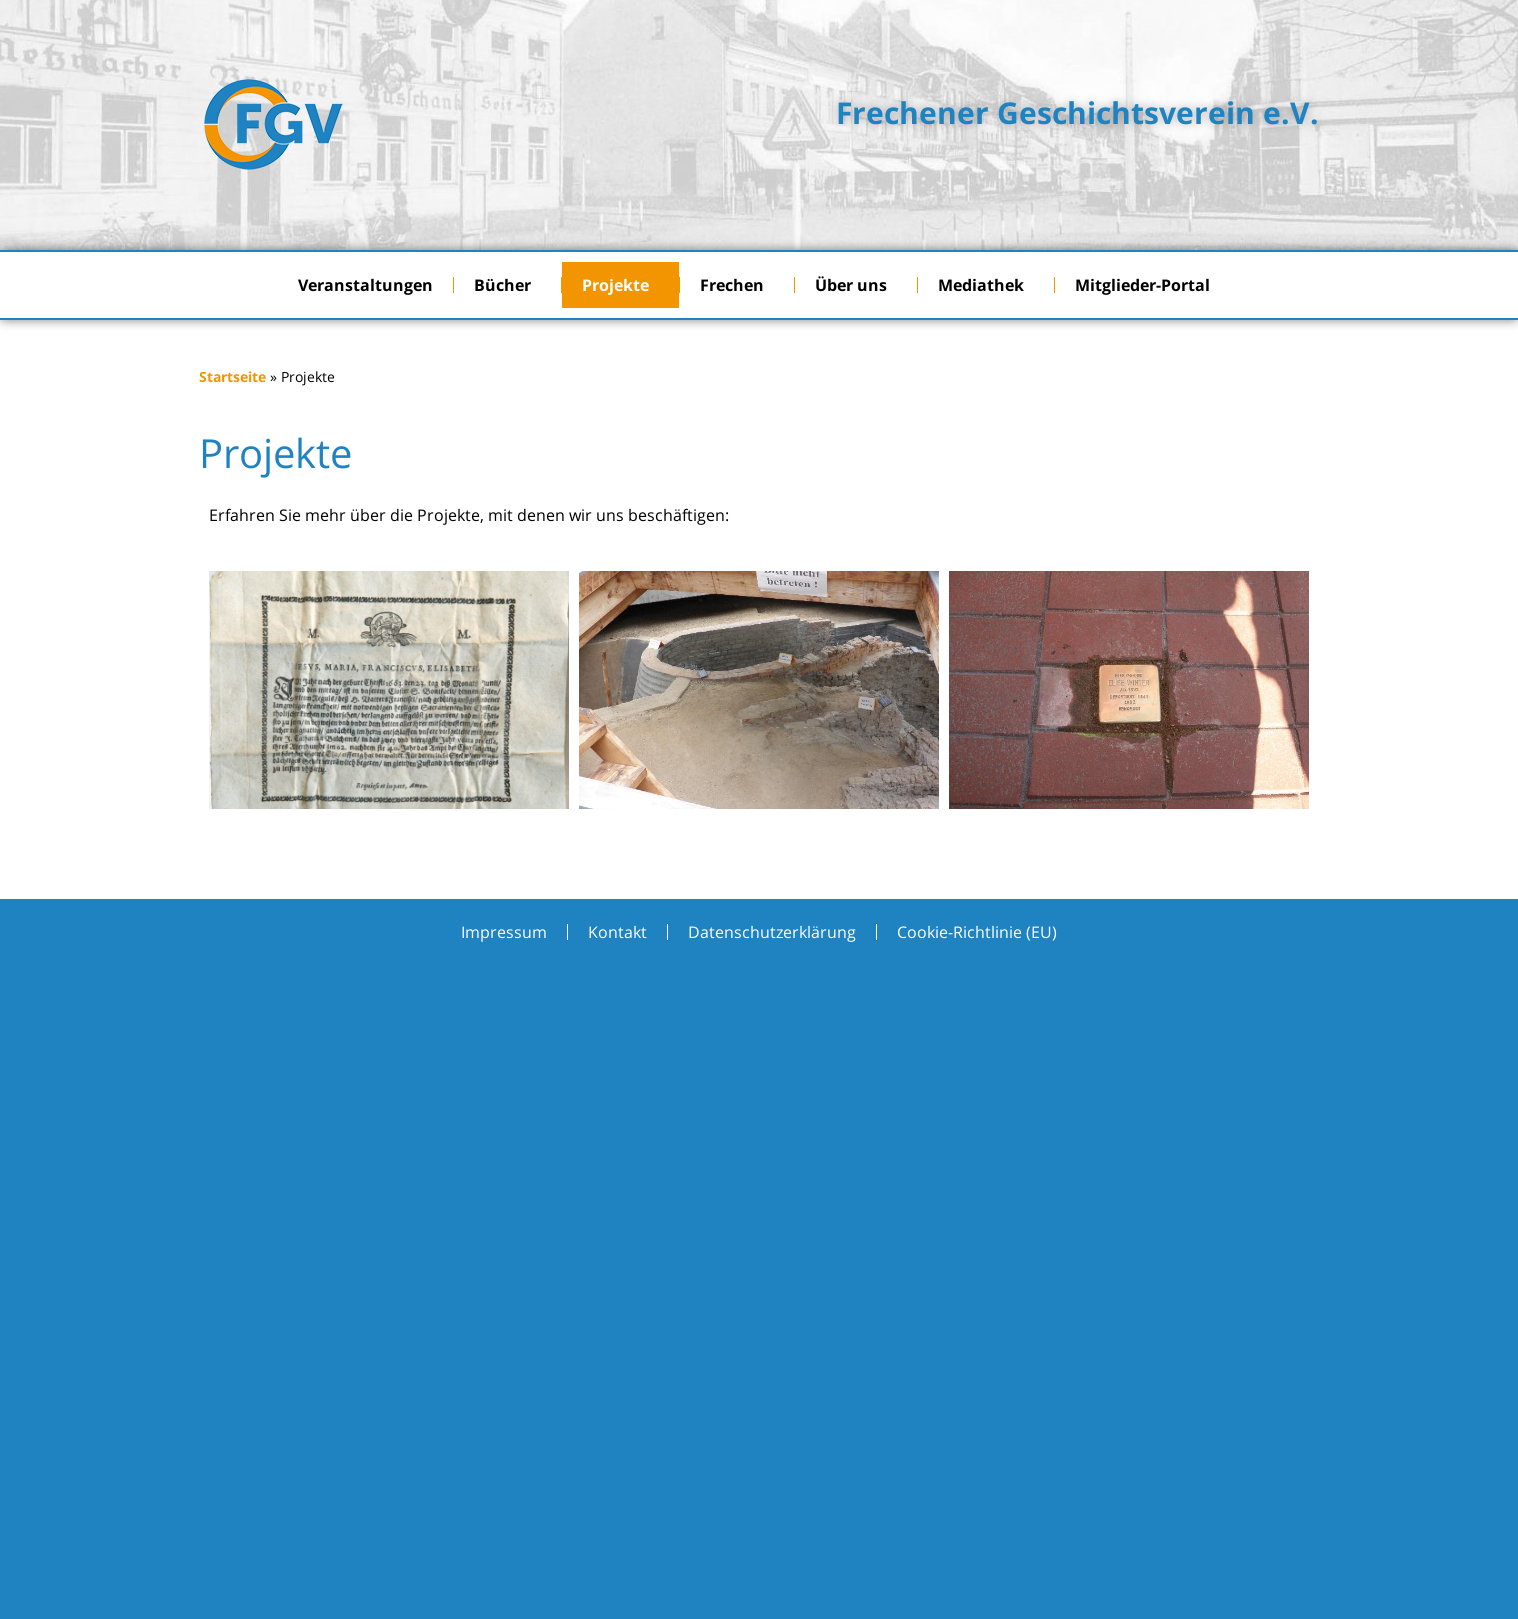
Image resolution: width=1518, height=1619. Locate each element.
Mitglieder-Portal (1147, 285)
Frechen (737, 285)
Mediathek (986, 285)
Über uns (856, 285)
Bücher (507, 285)
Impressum (504, 932)
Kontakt (617, 932)
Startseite (232, 376)
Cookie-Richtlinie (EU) (977, 932)
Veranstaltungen (365, 285)
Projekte (620, 285)
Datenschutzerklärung (772, 932)
